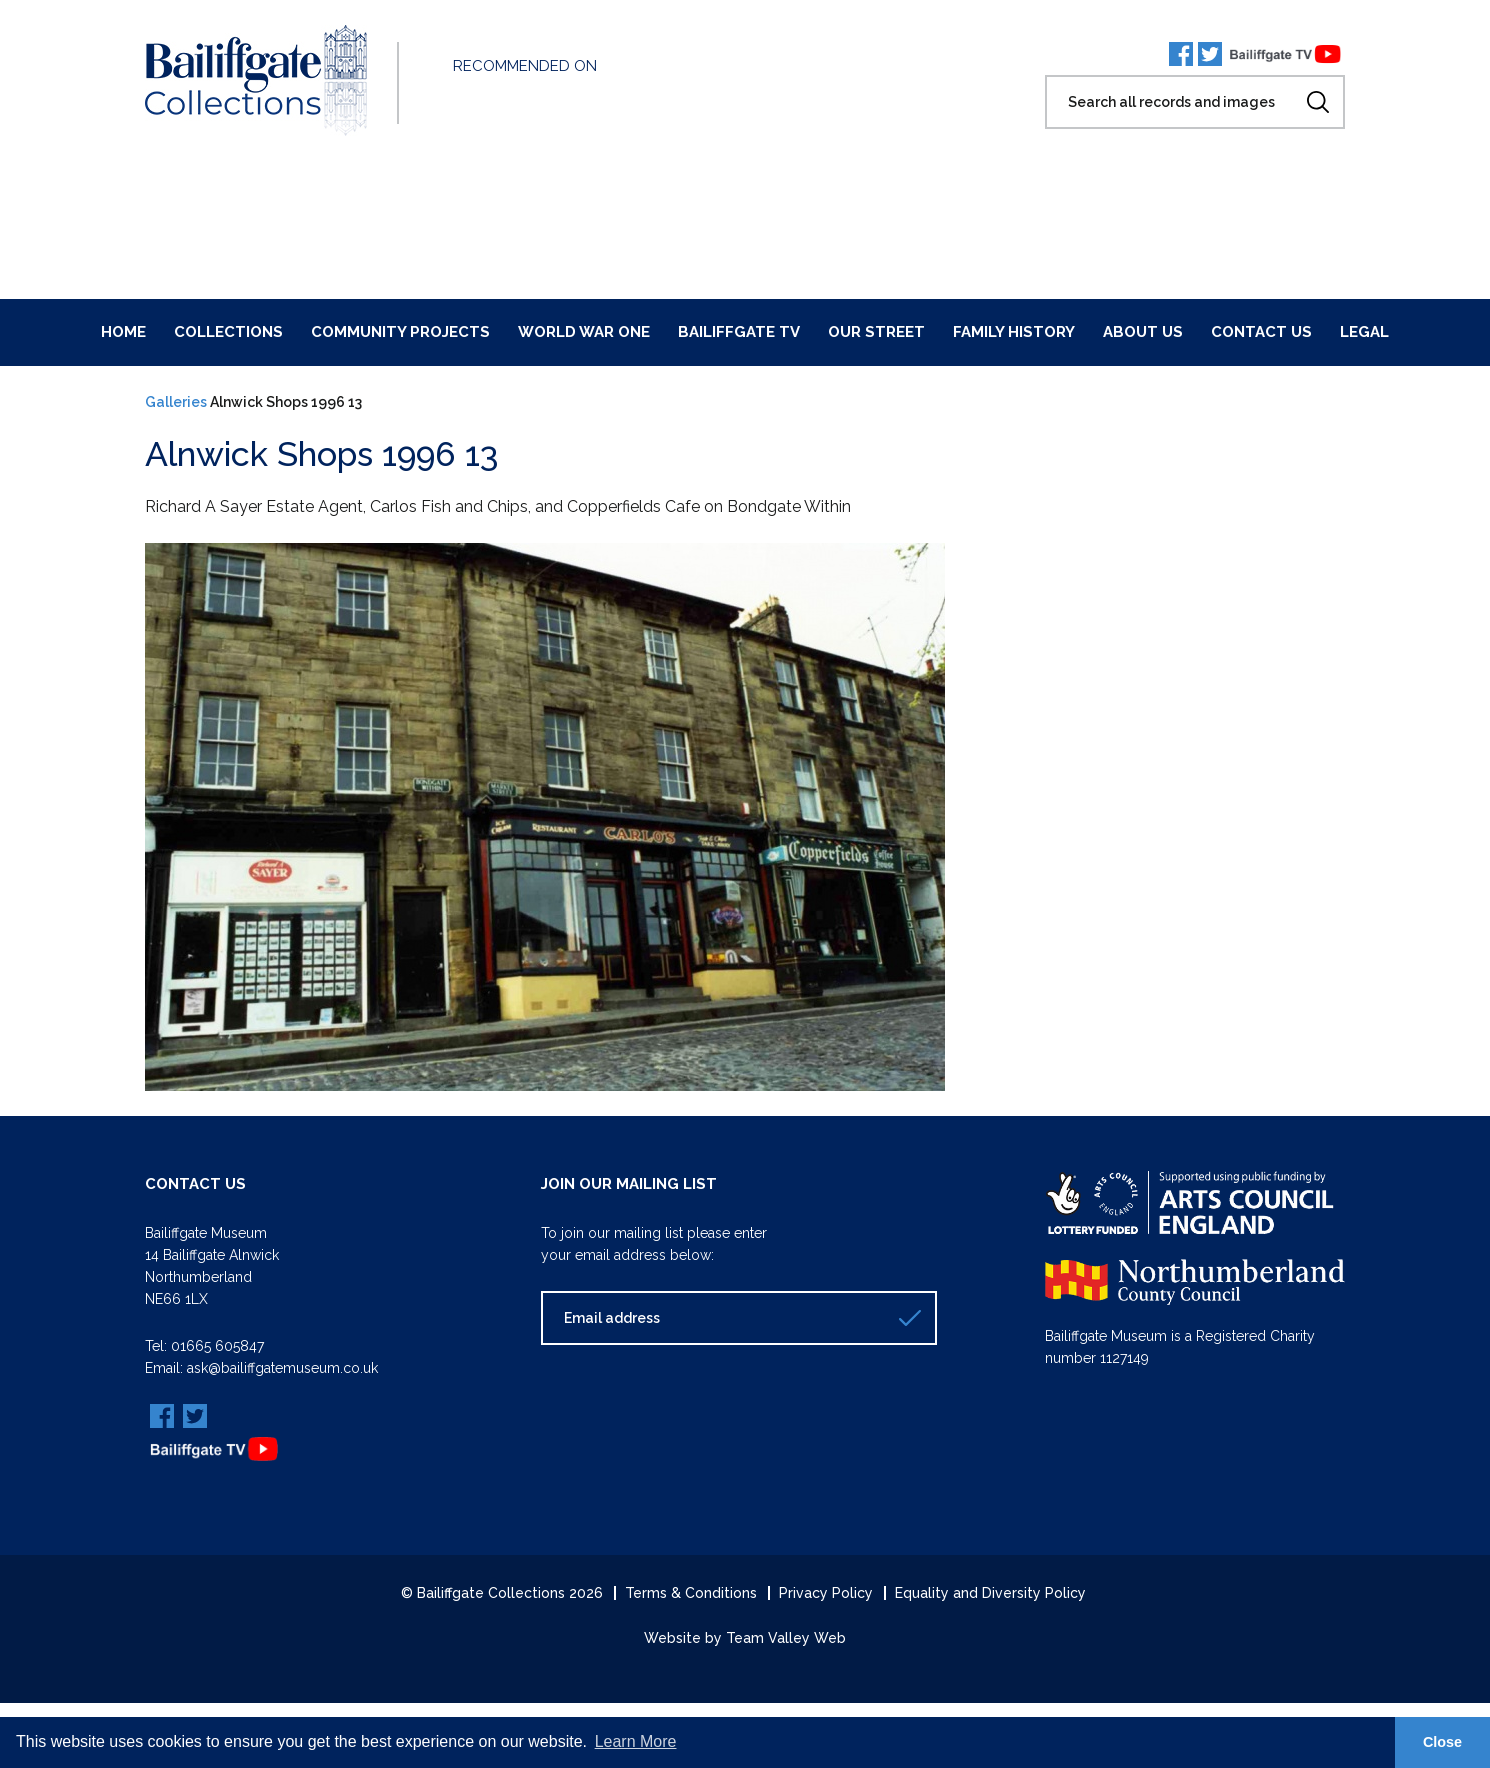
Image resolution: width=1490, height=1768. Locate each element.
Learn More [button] (636, 1741)
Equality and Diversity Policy (990, 1593)
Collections (228, 332)
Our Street (876, 332)
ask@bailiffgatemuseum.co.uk (282, 1368)
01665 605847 (217, 1346)
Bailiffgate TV (739, 332)
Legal (1364, 332)
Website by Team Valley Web (745, 1638)
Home (123, 332)
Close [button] (1442, 1742)
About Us (1143, 332)
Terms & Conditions (691, 1593)
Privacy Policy (826, 1593)
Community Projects (400, 332)
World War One (584, 332)
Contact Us (1261, 332)
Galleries (176, 402)
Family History (1014, 332)
